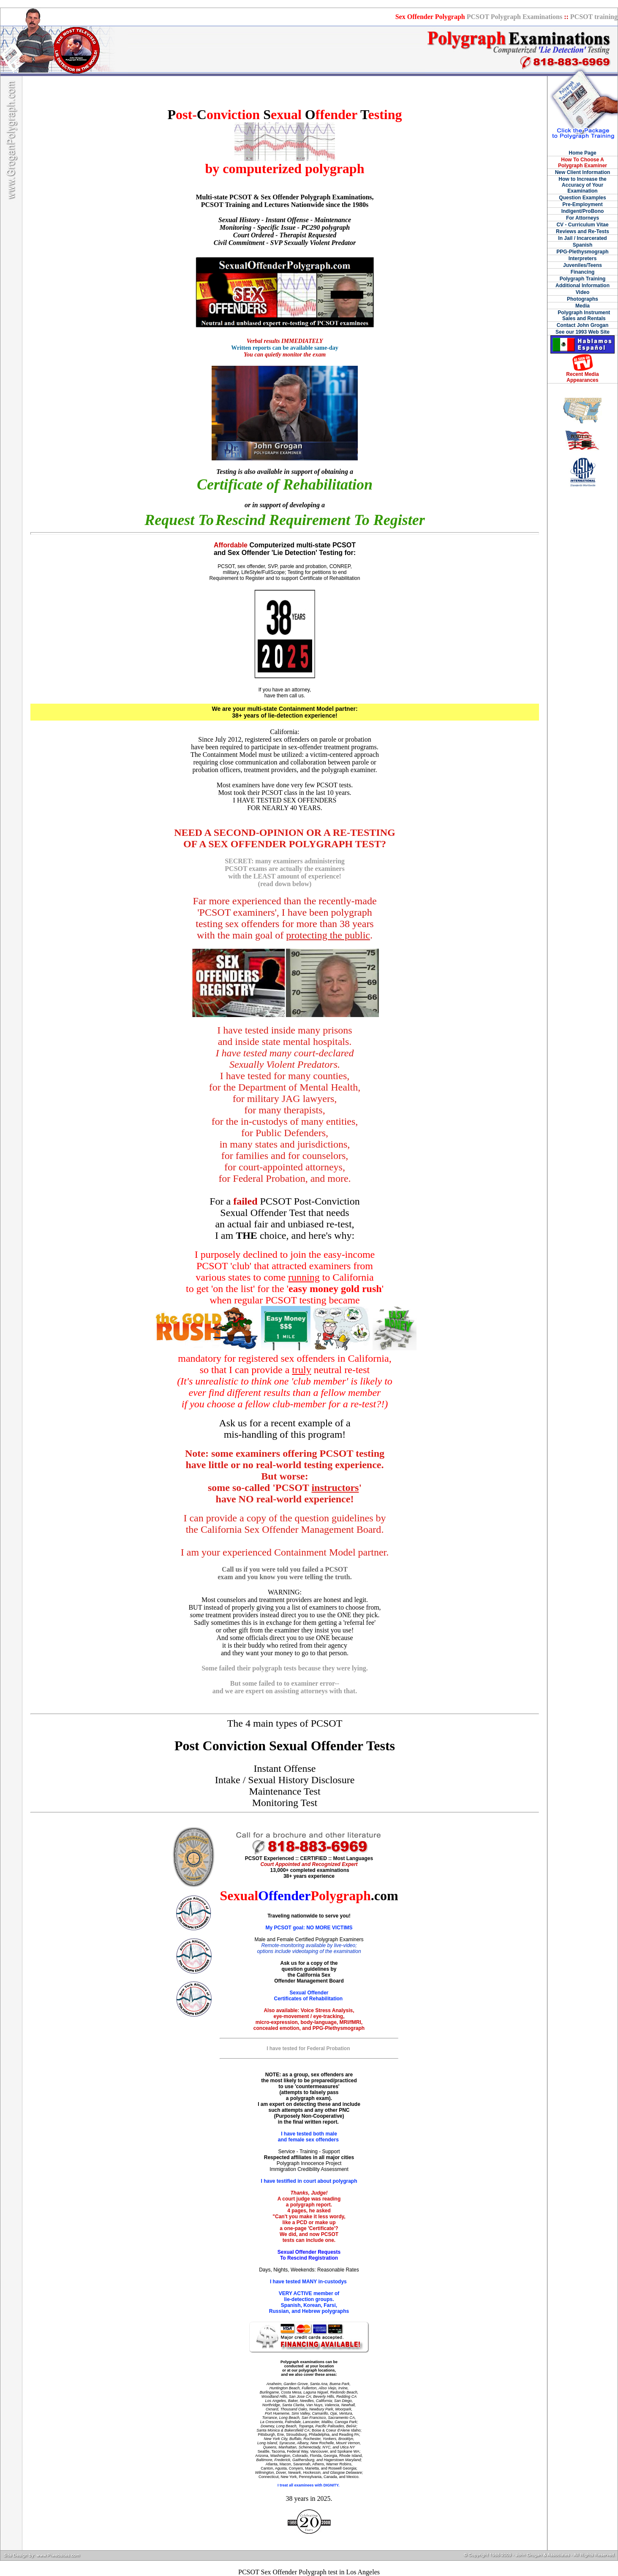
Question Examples (582, 198)
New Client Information (582, 172)
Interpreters (583, 258)
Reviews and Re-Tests (582, 231)
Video (582, 292)
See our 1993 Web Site (582, 332)
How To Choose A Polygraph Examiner (582, 163)
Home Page (582, 153)
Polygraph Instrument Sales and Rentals (582, 315)
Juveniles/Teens (582, 265)
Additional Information (582, 285)
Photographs (582, 299)
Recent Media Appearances (582, 377)
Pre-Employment (582, 204)
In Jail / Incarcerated (582, 238)
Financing (583, 272)
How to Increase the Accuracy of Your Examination (582, 185)
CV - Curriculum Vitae (582, 225)
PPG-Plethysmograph (582, 252)
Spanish (583, 245)
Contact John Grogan (583, 325)
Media (582, 306)
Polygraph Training (583, 279)
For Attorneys (582, 218)
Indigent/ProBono (582, 211)
